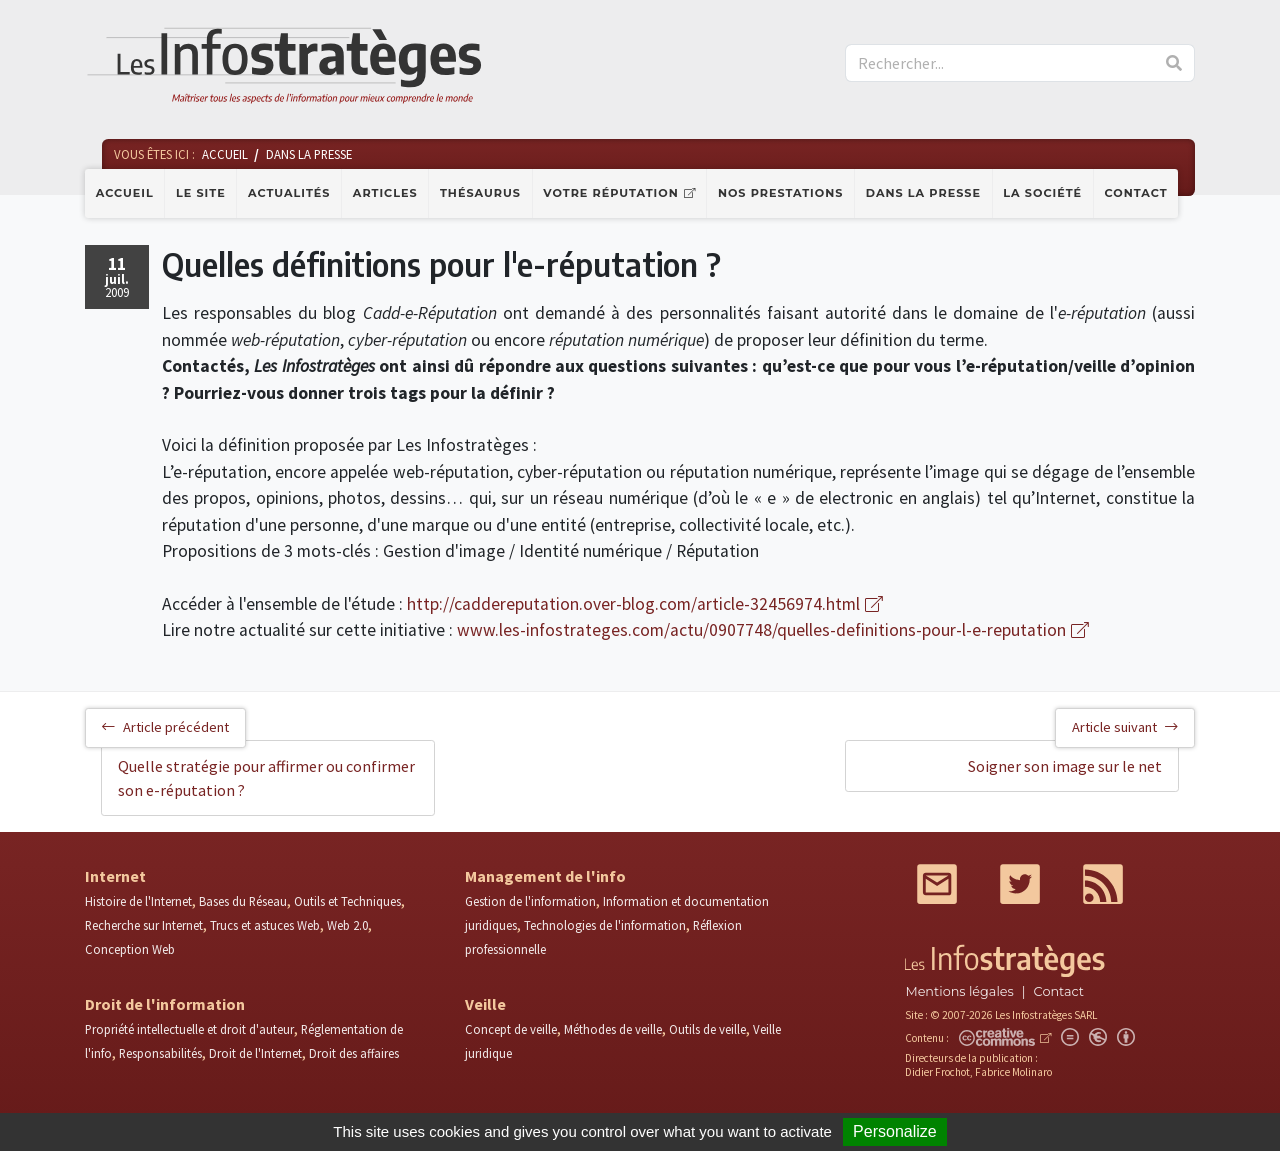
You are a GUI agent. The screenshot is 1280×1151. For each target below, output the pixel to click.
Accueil (125, 193)
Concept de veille (511, 1029)
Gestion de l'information (530, 901)
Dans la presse (923, 193)
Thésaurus (480, 193)
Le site (201, 193)
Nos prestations (781, 193)
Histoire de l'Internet (138, 901)
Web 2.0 (347, 925)
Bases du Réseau (243, 901)
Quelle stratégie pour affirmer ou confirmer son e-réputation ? (266, 778)
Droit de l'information (165, 1004)
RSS (1103, 884)
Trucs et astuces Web (265, 925)
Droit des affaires (354, 1053)
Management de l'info (545, 876)
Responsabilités (160, 1053)
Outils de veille (707, 1029)
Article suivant (1125, 727)
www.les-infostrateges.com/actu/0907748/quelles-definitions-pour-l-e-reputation (761, 630)
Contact (1136, 193)
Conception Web (130, 949)
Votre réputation (610, 193)
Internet (115, 876)
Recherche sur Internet (144, 925)
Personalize (895, 1131)
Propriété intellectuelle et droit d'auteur (189, 1029)
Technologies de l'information (605, 925)
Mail (937, 884)
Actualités (289, 193)
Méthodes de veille (613, 1029)
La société (1042, 193)
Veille (485, 1004)
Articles (385, 193)
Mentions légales (959, 991)
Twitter (1020, 884)
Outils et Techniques (347, 901)
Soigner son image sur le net (1065, 766)
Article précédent (165, 727)
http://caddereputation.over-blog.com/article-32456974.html (633, 604)
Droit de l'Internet (255, 1053)
